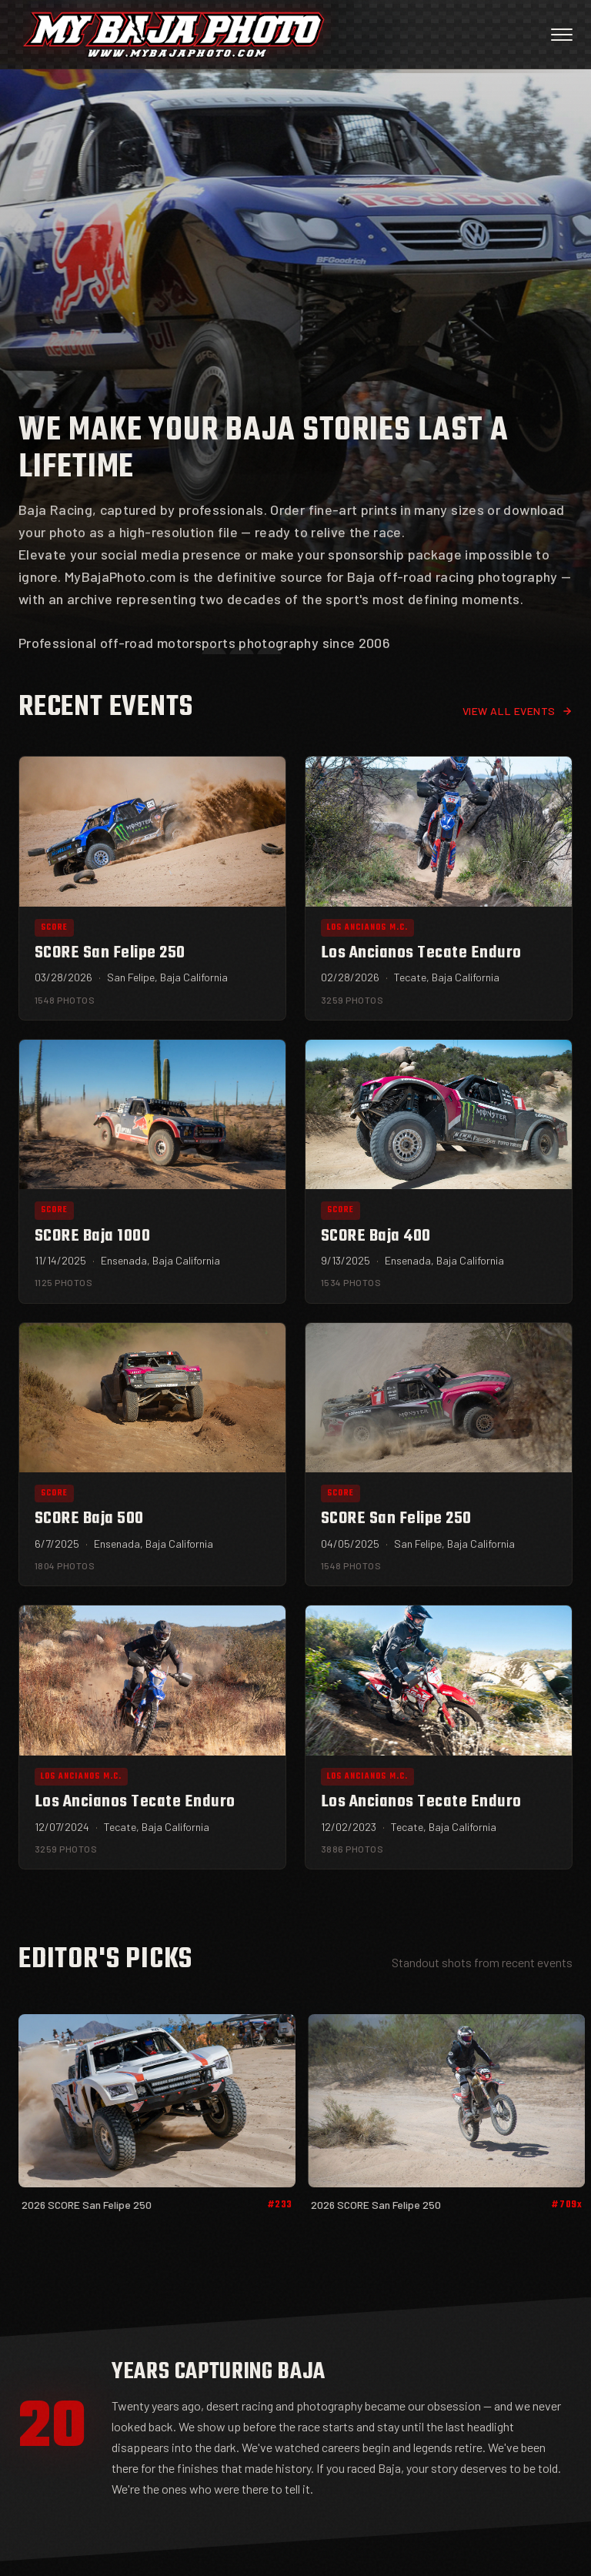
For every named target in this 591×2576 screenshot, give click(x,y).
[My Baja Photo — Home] (173, 35)
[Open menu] (562, 34)
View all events (517, 710)
